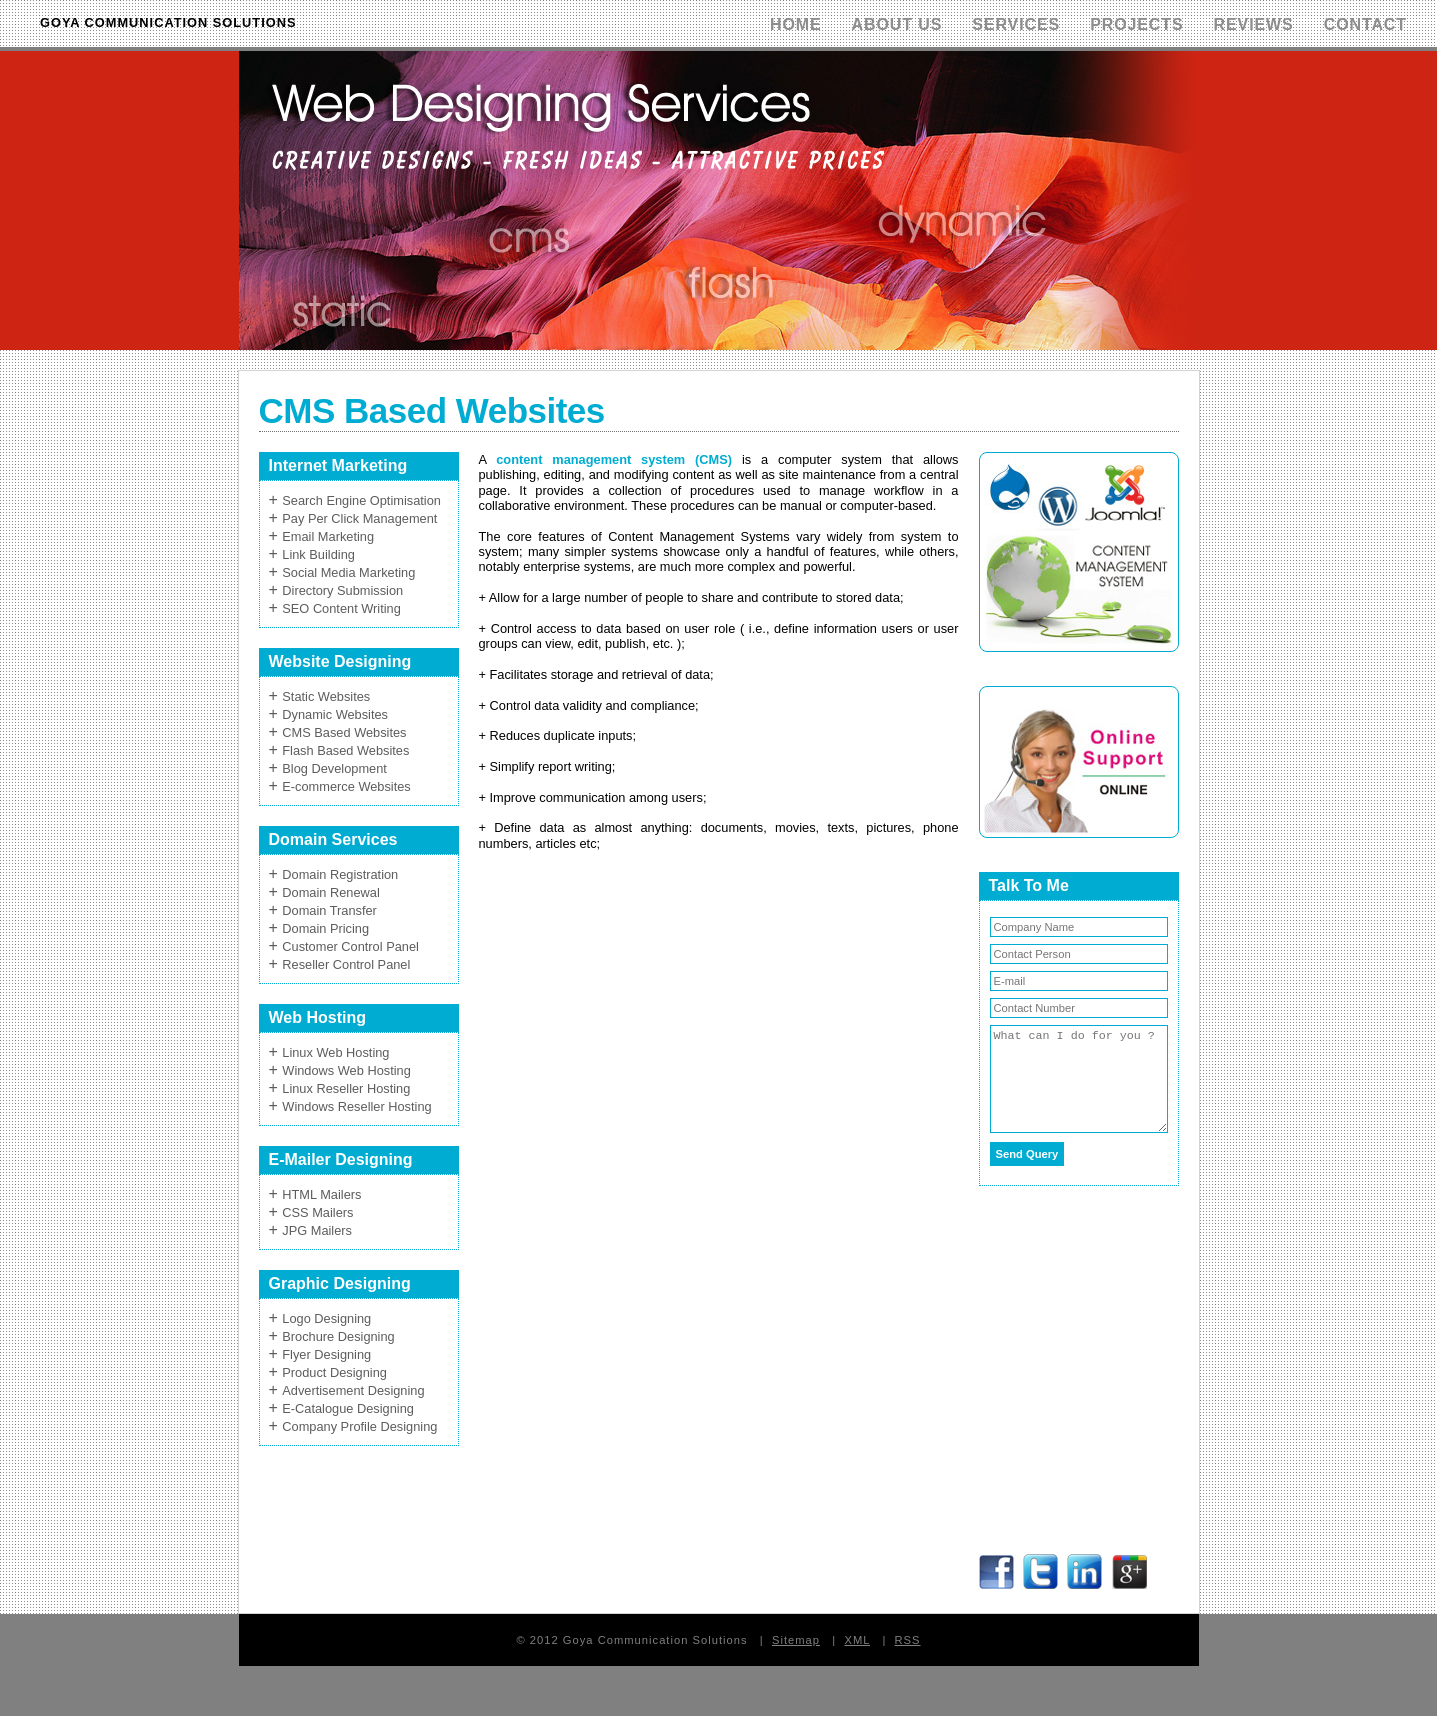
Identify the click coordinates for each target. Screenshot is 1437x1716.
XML (857, 1640)
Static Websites (326, 696)
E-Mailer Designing (341, 1159)
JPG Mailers (317, 1230)
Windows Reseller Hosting (356, 1106)
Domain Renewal (330, 892)
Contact (1365, 24)
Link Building (318, 554)
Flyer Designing (326, 1354)
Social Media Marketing (348, 572)
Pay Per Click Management (359, 518)
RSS (908, 1640)
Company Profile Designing (359, 1426)
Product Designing (334, 1372)
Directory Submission (342, 590)
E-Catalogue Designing (348, 1408)
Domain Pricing (325, 928)
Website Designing (340, 661)
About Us (897, 24)
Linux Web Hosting (335, 1052)
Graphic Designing (340, 1283)
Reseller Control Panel (346, 964)
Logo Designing (326, 1318)
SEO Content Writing (341, 608)
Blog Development (334, 768)
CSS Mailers (317, 1212)
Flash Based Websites (345, 750)
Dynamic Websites (335, 714)
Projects (1136, 24)
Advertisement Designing (353, 1390)
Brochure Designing (338, 1336)
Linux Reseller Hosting (346, 1088)
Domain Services (333, 839)
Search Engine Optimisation (361, 500)
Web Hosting (317, 1017)
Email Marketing (328, 536)
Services (1016, 24)
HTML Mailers (321, 1194)
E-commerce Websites (346, 786)
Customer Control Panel (350, 946)
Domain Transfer (329, 910)
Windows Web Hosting (346, 1070)
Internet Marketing (338, 465)
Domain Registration (340, 874)
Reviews (1254, 24)
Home (796, 24)
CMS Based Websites (344, 732)
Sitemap (796, 1640)
